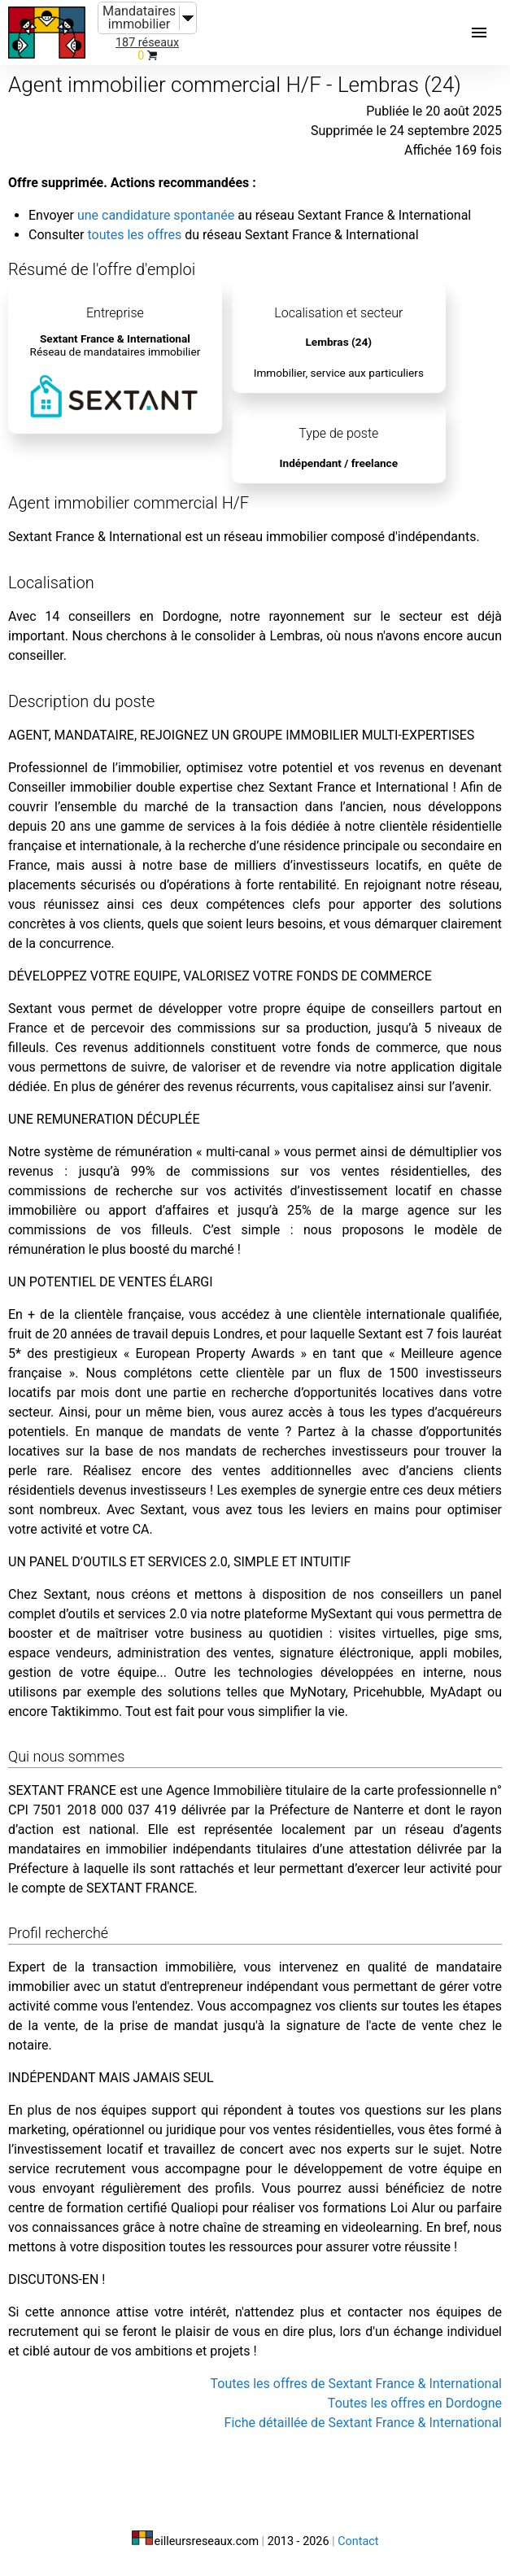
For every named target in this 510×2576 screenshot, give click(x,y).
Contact (358, 2541)
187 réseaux (147, 43)
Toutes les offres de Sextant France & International (356, 2383)
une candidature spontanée (155, 215)
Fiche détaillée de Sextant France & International (363, 2422)
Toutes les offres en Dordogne (415, 2403)
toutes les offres (134, 234)
